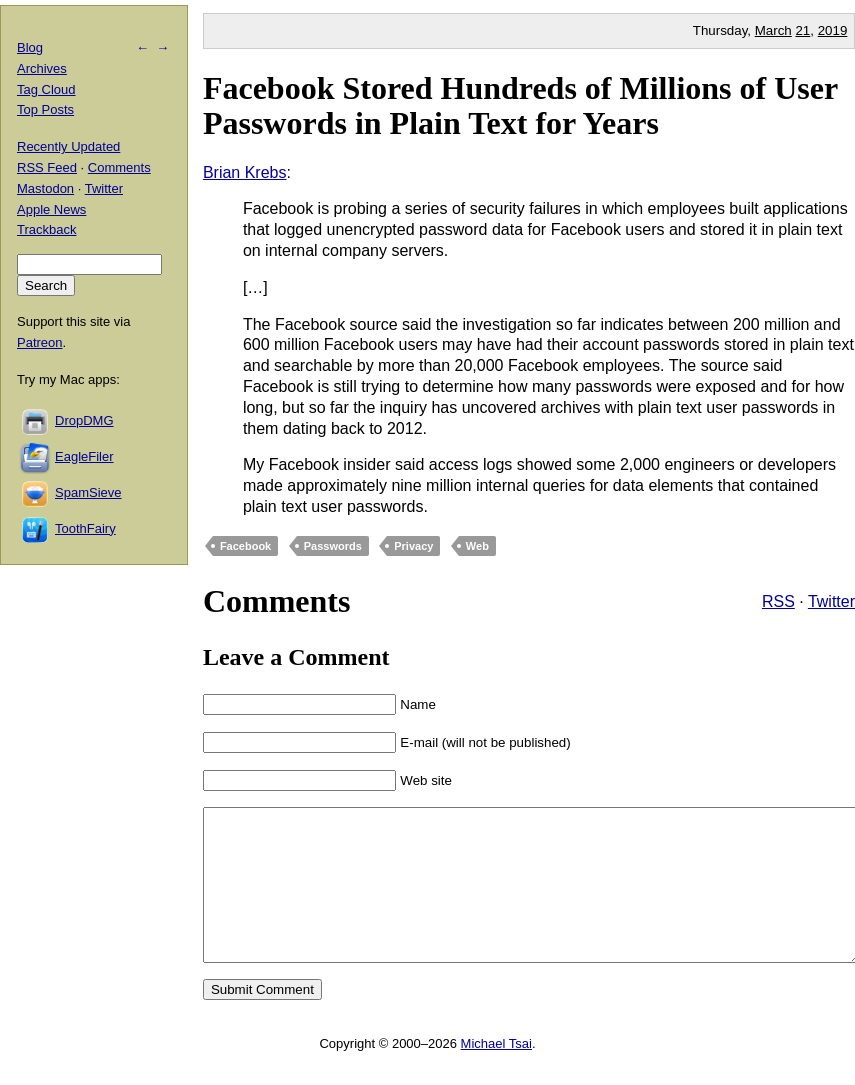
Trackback (46, 229)
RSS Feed (47, 167)
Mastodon (45, 188)
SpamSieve (88, 492)
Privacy (413, 546)
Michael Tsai (496, 1073)
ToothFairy (85, 528)
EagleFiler (84, 456)
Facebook (245, 546)
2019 (833, 30)
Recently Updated (68, 146)
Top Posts (45, 109)
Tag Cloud (46, 89)
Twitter (831, 601)
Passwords (333, 546)
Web (477, 546)
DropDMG (84, 420)
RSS (778, 601)
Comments (119, 167)
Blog (30, 47)
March (773, 30)
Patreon (40, 342)
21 (802, 30)
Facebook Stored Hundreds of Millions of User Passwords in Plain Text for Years (520, 105)
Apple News (51, 209)
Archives (42, 68)
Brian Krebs (245, 172)
